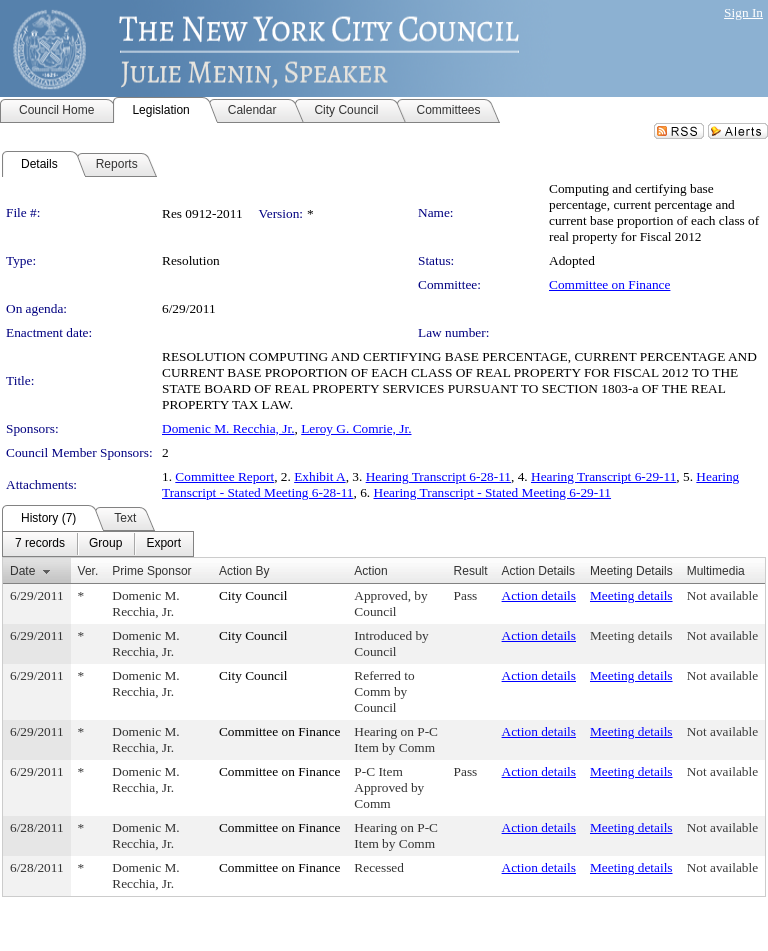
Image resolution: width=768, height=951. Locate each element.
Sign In (743, 12)
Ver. (88, 571)
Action (370, 571)
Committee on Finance (609, 284)
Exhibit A (319, 476)
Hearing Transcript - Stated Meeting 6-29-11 (493, 492)
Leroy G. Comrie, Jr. (356, 428)
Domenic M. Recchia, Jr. (228, 428)
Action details (539, 595)
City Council (253, 595)
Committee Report (224, 476)
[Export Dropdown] (163, 544)
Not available (722, 595)
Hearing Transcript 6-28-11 (438, 476)
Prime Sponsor (151, 571)
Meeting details (631, 595)
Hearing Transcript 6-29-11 (603, 476)
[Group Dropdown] (105, 544)
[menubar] (98, 544)
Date (22, 571)
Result (471, 571)
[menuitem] (40, 544)
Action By (244, 571)
